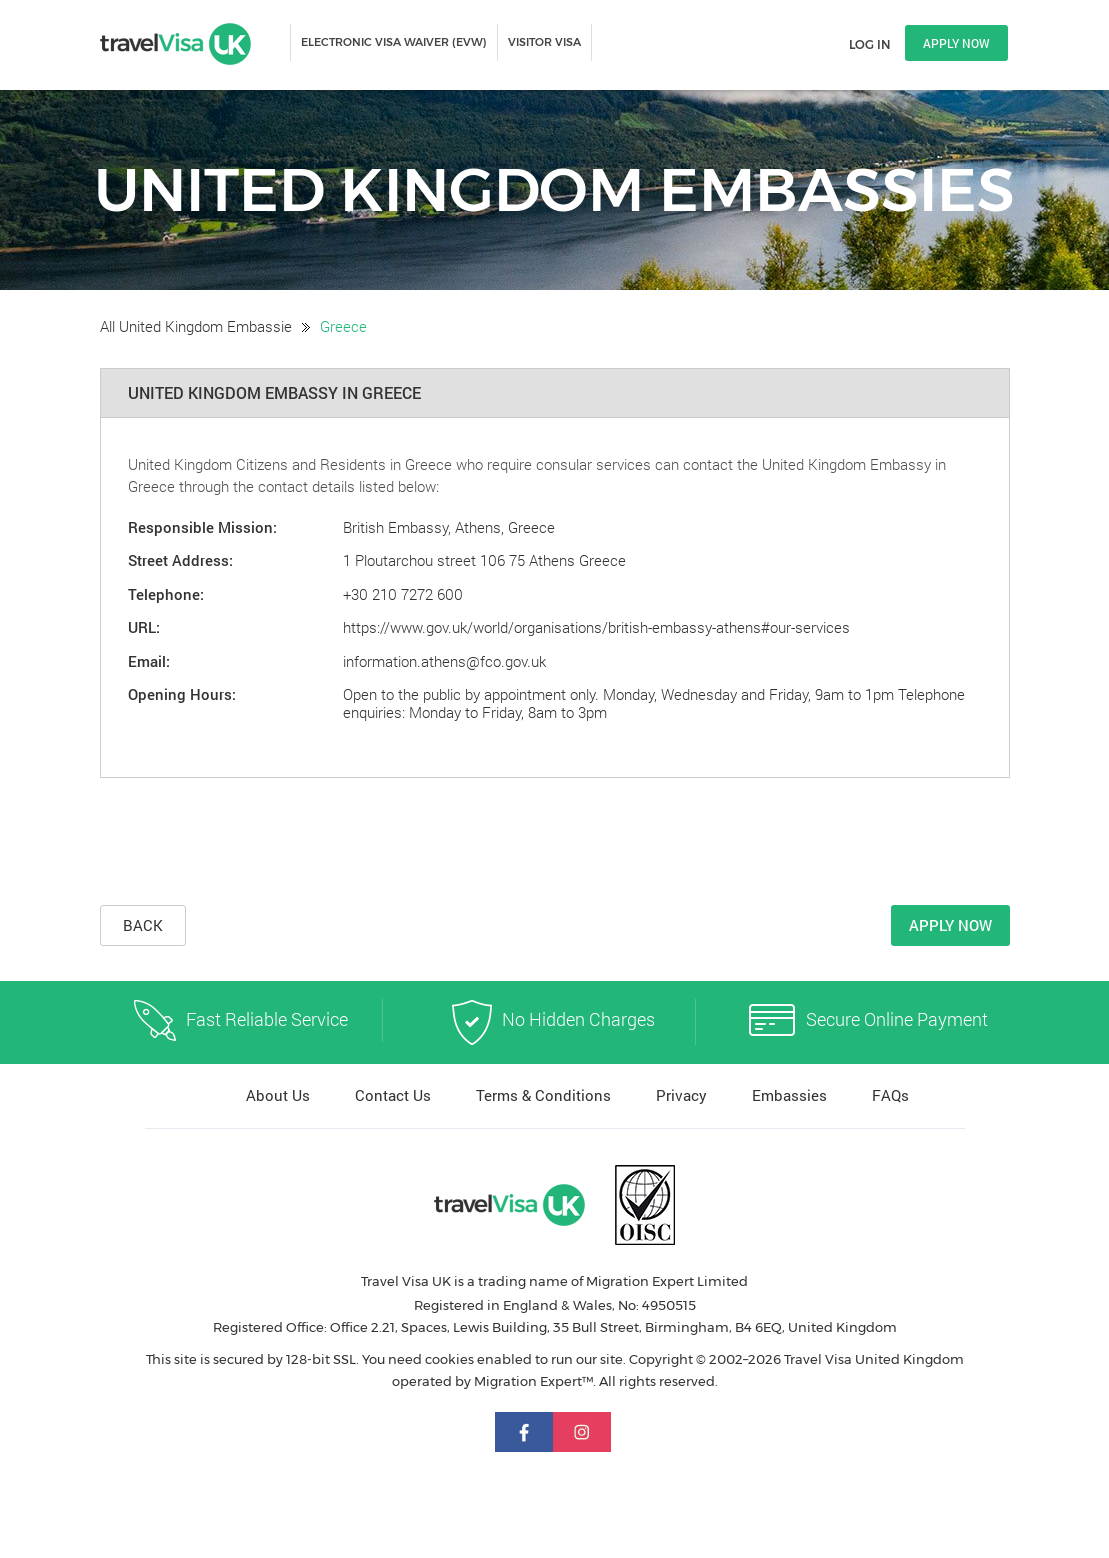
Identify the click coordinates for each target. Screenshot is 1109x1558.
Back (143, 925)
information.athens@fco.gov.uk (444, 661)
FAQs (890, 1095)
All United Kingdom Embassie (196, 326)
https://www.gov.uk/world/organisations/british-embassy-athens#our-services (596, 627)
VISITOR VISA (544, 42)
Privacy (681, 1095)
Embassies (789, 1095)
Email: (149, 661)
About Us (278, 1095)
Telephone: (166, 594)
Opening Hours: (182, 694)
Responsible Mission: (202, 527)
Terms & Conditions (543, 1095)
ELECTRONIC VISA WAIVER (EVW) (394, 42)
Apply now (956, 43)
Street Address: (180, 560)
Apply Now (950, 925)
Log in (869, 44)
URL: (144, 627)
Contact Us (393, 1095)
